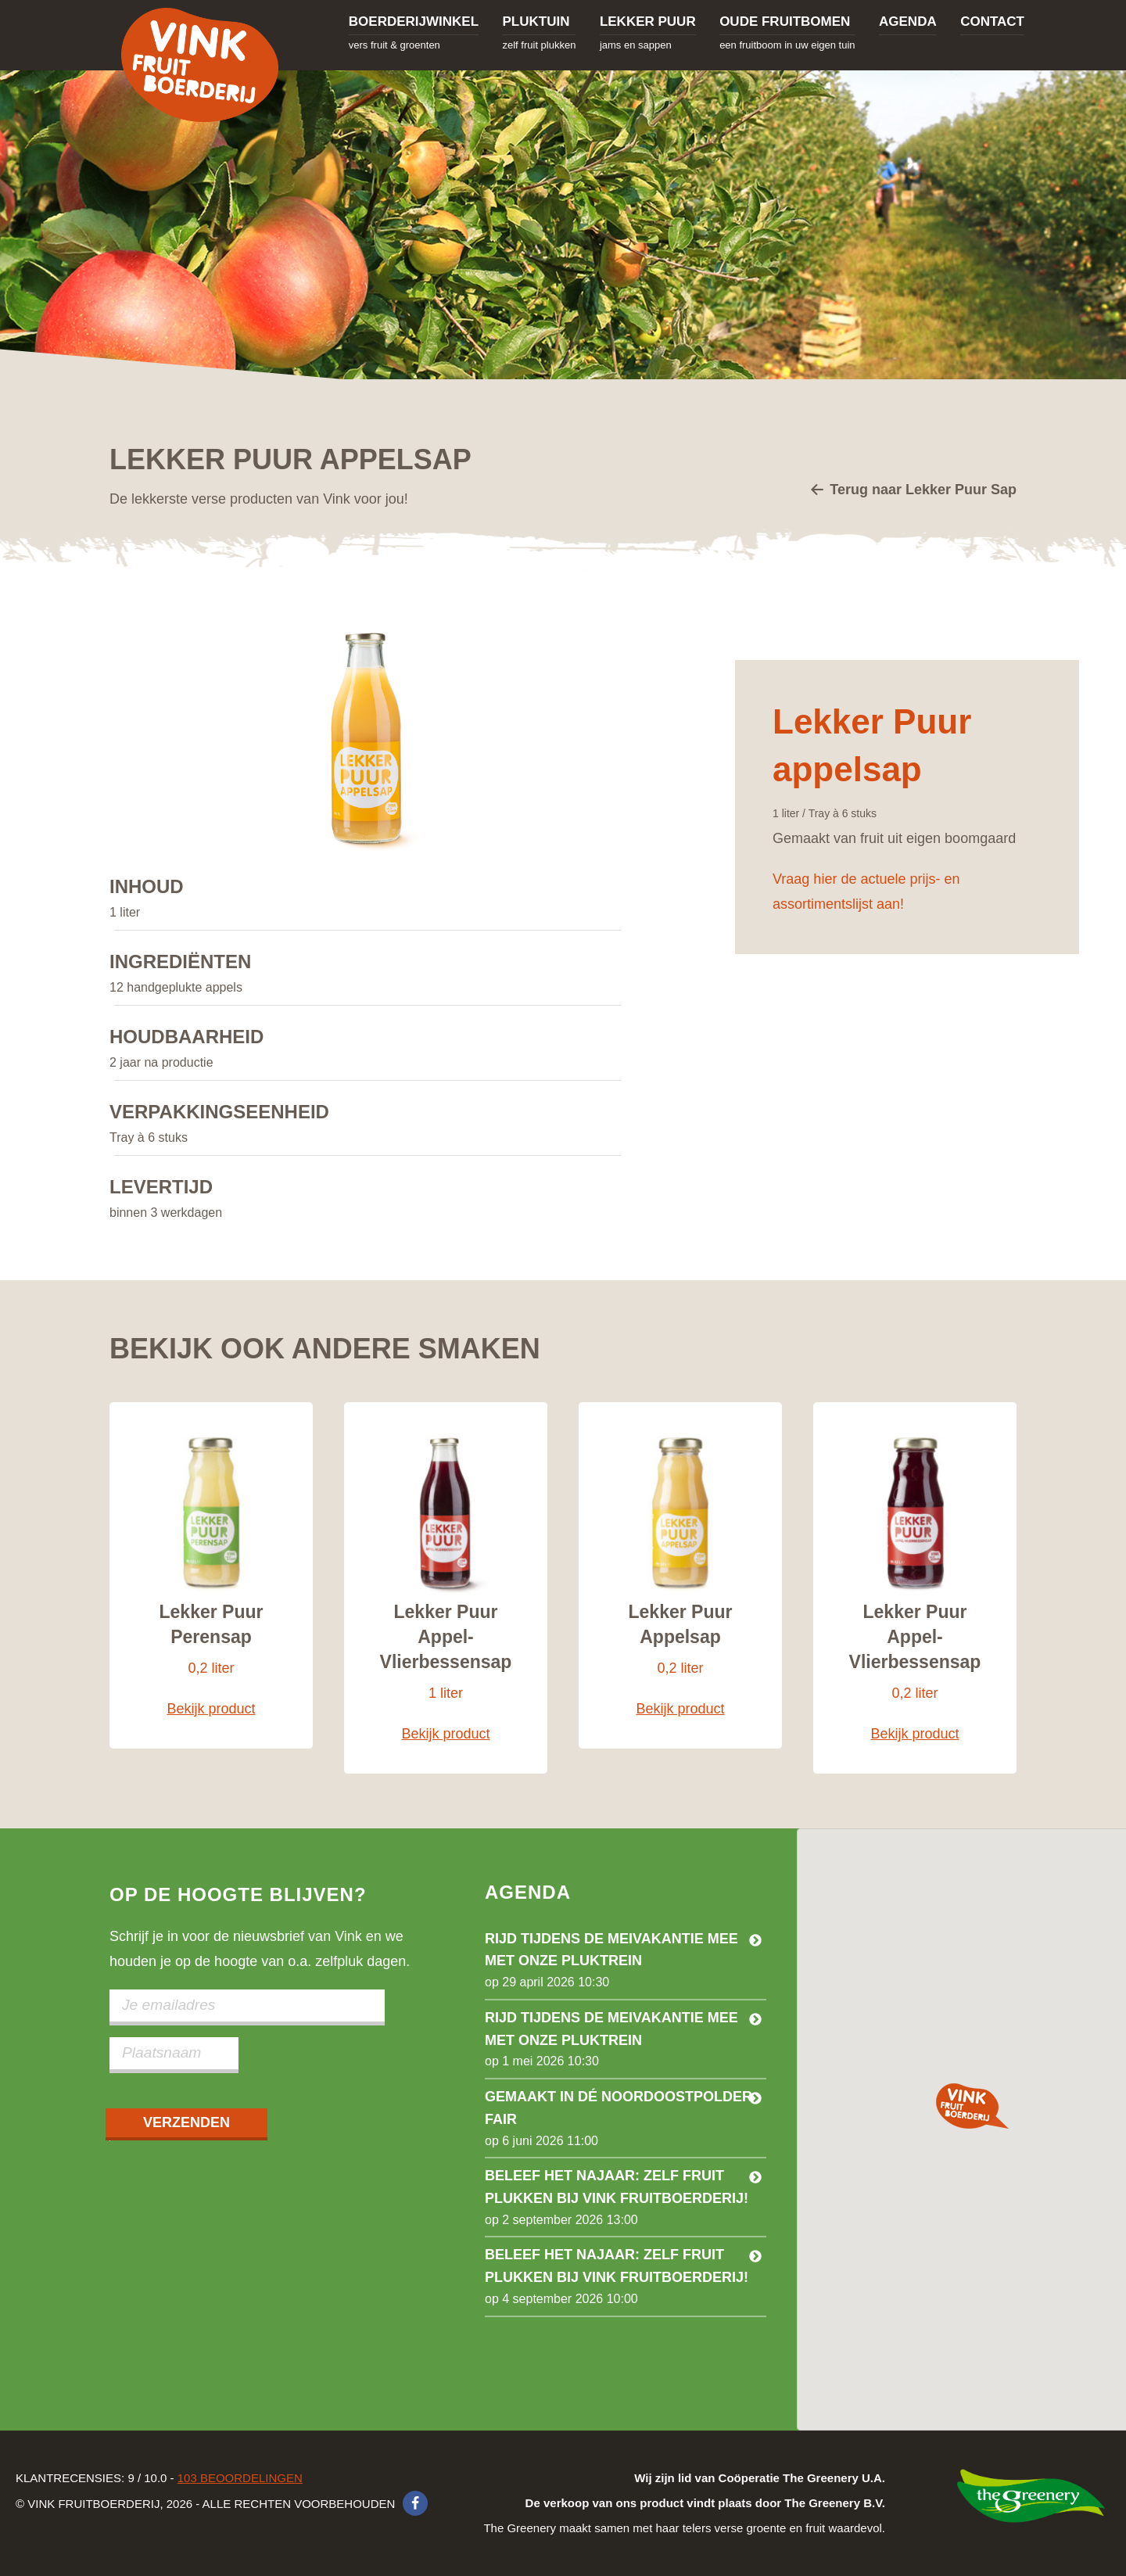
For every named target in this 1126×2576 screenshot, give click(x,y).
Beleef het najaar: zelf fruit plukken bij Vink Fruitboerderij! (616, 2187)
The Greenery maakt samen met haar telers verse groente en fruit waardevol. (684, 2503)
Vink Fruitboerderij (199, 65)
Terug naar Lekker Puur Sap (913, 490)
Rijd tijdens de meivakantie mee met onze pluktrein (611, 1950)
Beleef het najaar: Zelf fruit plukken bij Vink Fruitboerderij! (616, 2266)
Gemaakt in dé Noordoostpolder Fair (618, 2108)
